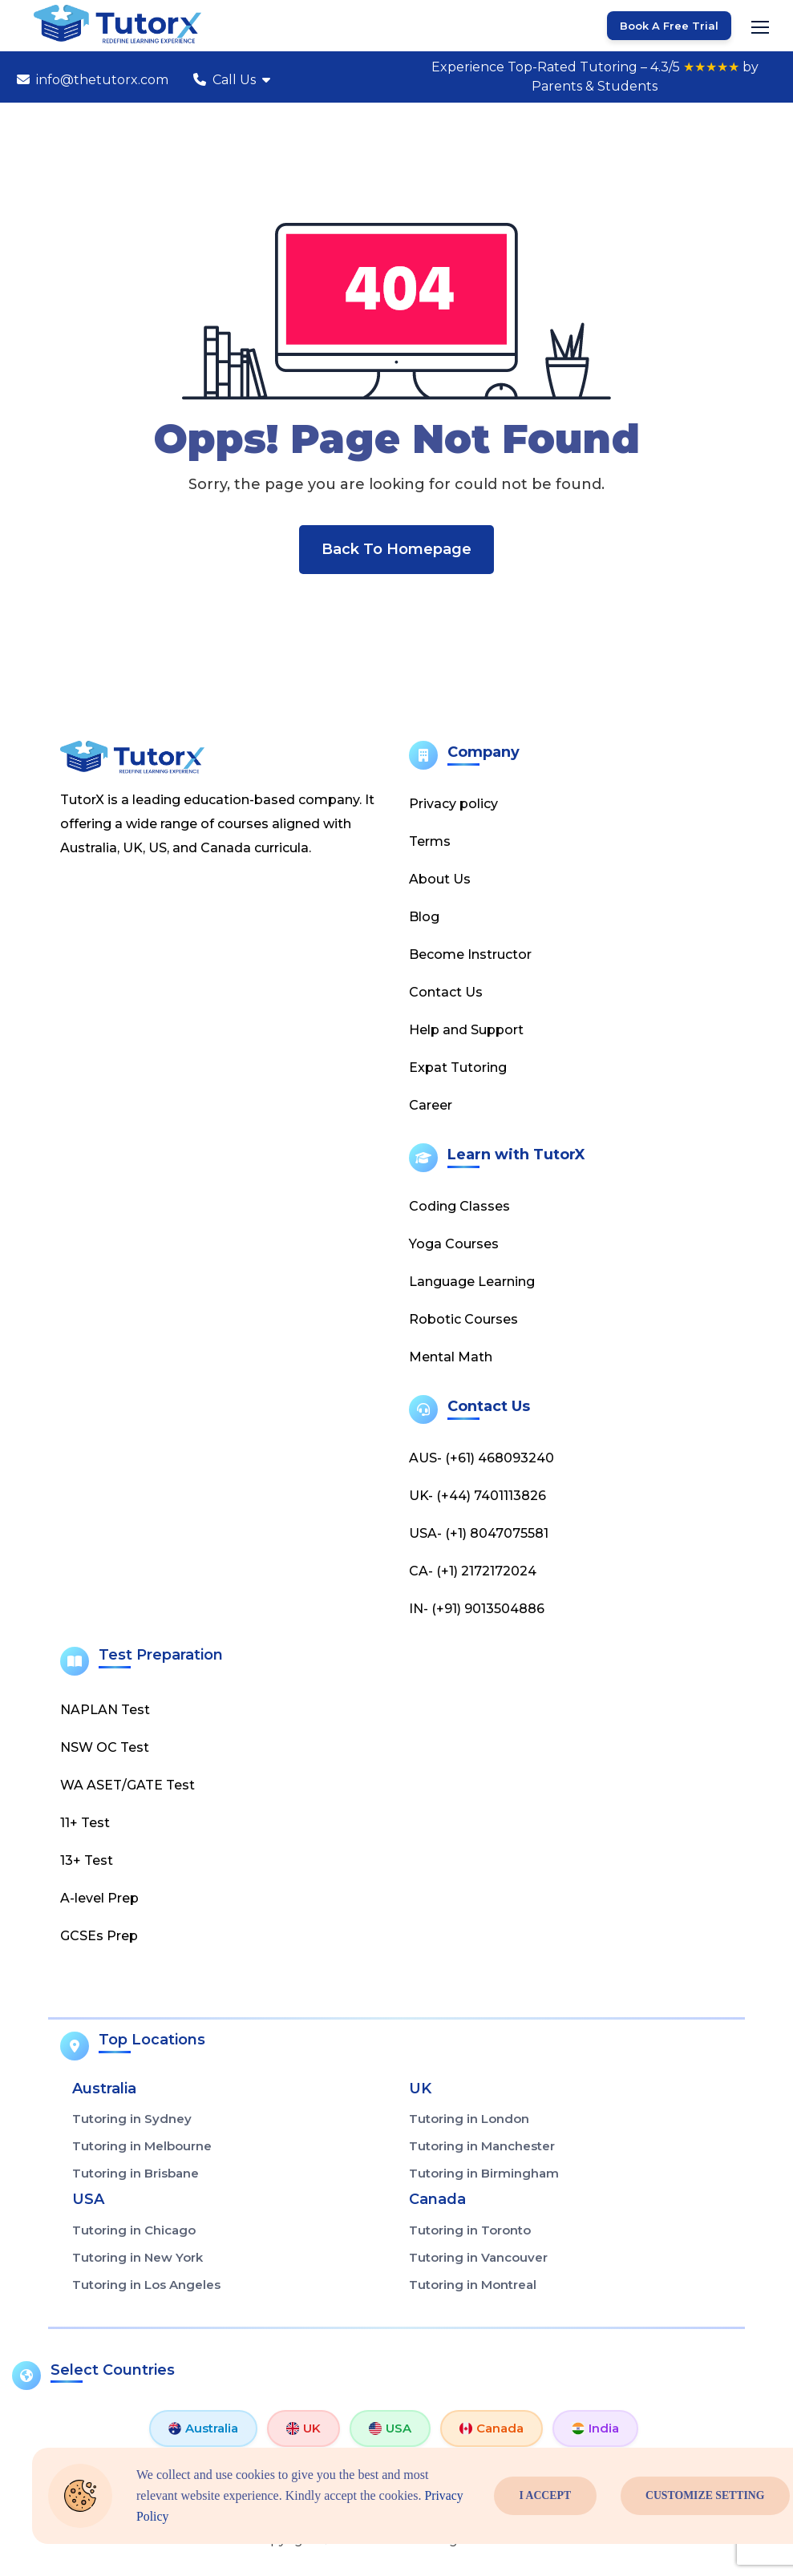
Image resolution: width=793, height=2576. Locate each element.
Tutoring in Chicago (134, 2230)
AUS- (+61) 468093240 (481, 1458)
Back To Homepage (396, 550)
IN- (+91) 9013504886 (476, 1609)
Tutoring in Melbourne (142, 2147)
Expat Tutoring (458, 1068)
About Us (440, 880)
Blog (424, 917)
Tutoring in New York (137, 2258)
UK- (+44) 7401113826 (477, 1496)
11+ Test (85, 1823)
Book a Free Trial (669, 25)
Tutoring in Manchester (482, 2147)
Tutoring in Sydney (132, 2120)
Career (430, 1106)
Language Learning (472, 1282)
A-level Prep (99, 1899)
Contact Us (446, 993)
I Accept (545, 2496)
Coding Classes (459, 1207)
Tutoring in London (469, 2120)
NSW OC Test (104, 1748)
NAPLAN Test (105, 1710)
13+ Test (86, 1861)
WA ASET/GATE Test (127, 1785)
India (595, 2428)
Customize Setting (706, 2496)
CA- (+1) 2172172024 (472, 1571)
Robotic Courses (463, 1320)
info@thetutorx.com (92, 79)
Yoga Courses (454, 1244)
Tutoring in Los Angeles (146, 2285)
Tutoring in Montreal (472, 2285)
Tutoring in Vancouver (478, 2258)
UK (303, 2428)
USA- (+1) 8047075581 (478, 1534)
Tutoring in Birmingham (484, 2174)
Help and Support (466, 1030)
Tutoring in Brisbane (135, 2174)
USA (390, 2428)
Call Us (231, 79)
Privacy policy (453, 804)
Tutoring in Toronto (470, 2230)
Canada (491, 2428)
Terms (430, 842)
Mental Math (450, 1357)
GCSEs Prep (99, 1936)
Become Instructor (470, 955)
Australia (203, 2428)
